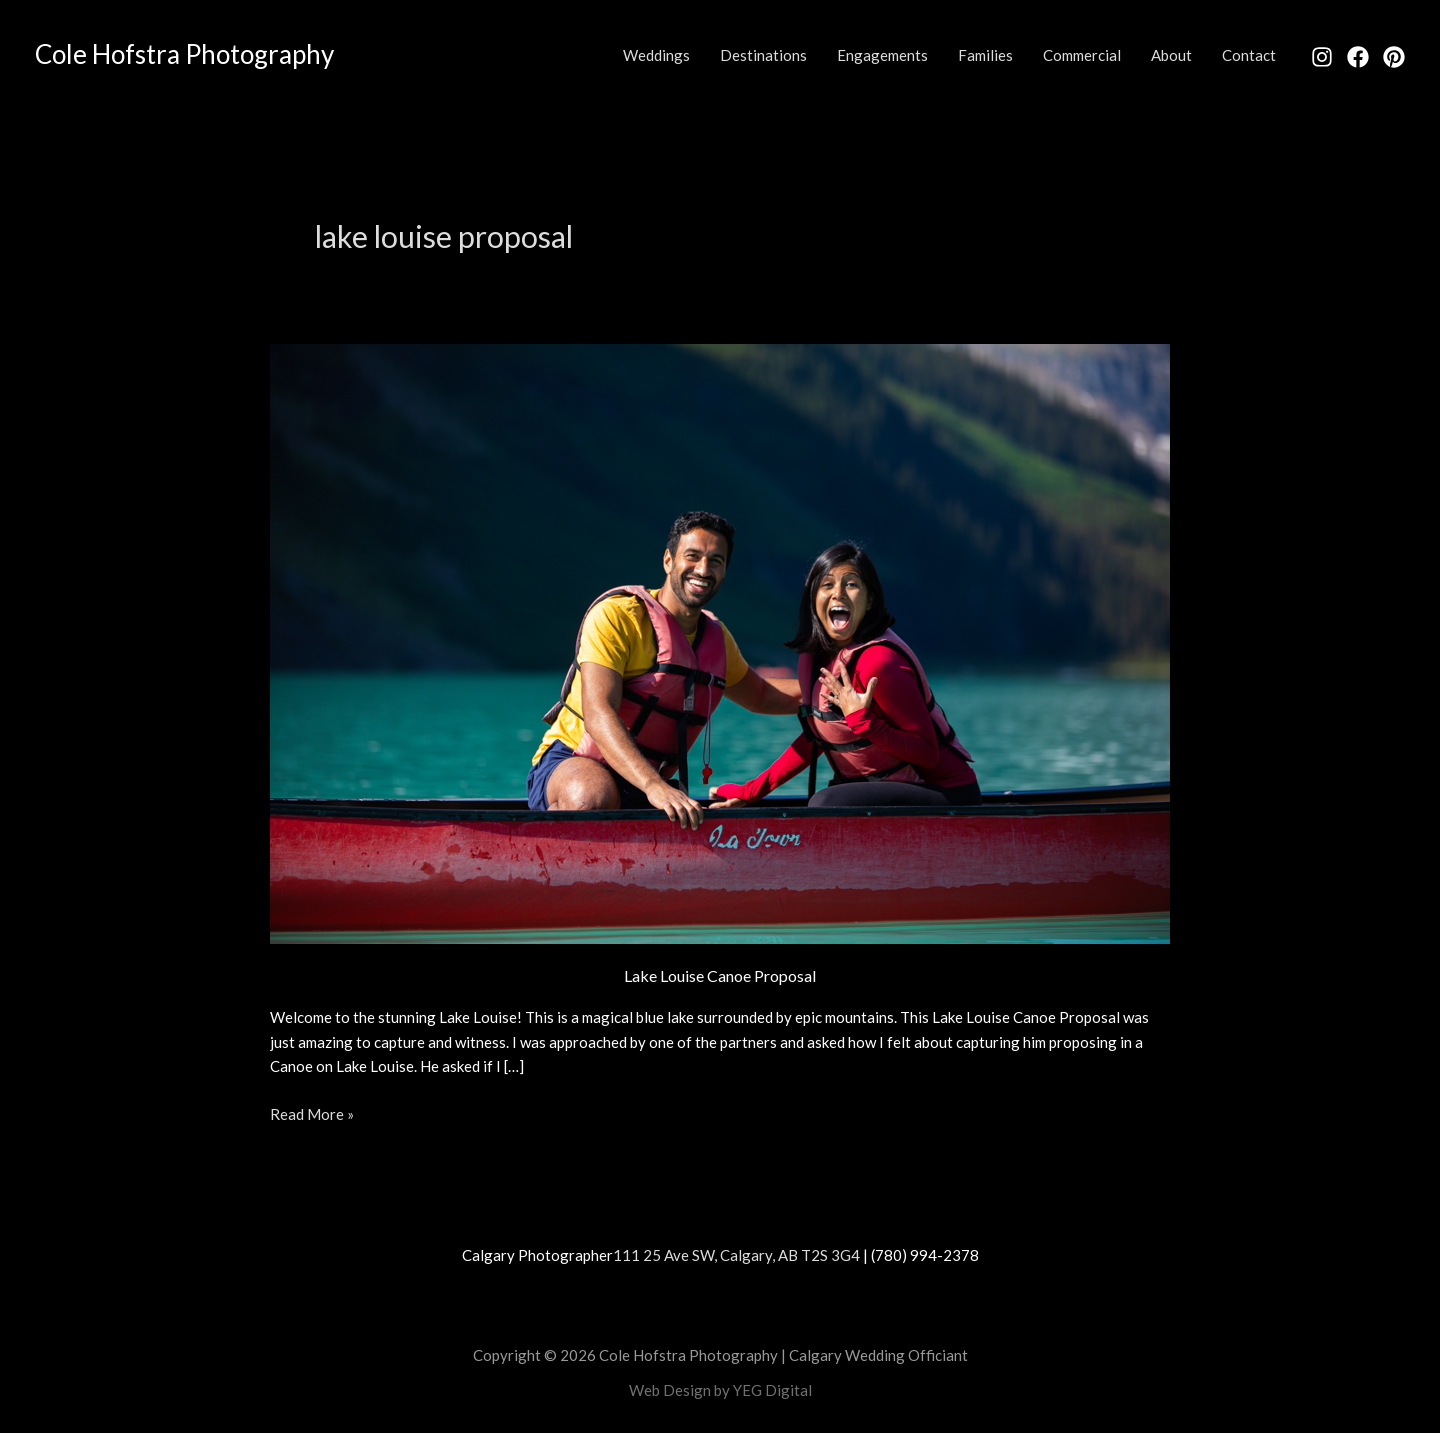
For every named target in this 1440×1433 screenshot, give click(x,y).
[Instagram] (1322, 57)
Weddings (656, 55)
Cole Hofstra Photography (184, 54)
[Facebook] (1358, 57)
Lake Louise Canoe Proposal (720, 975)
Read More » (312, 1112)
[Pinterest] (1394, 57)
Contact (1249, 55)
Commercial (1082, 55)
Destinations (763, 55)
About (1171, 55)
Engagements (882, 55)
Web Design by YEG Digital (720, 1390)
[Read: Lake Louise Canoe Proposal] (720, 641)
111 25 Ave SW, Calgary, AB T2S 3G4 (736, 1255)
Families (985, 55)
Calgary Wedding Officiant (878, 1355)
